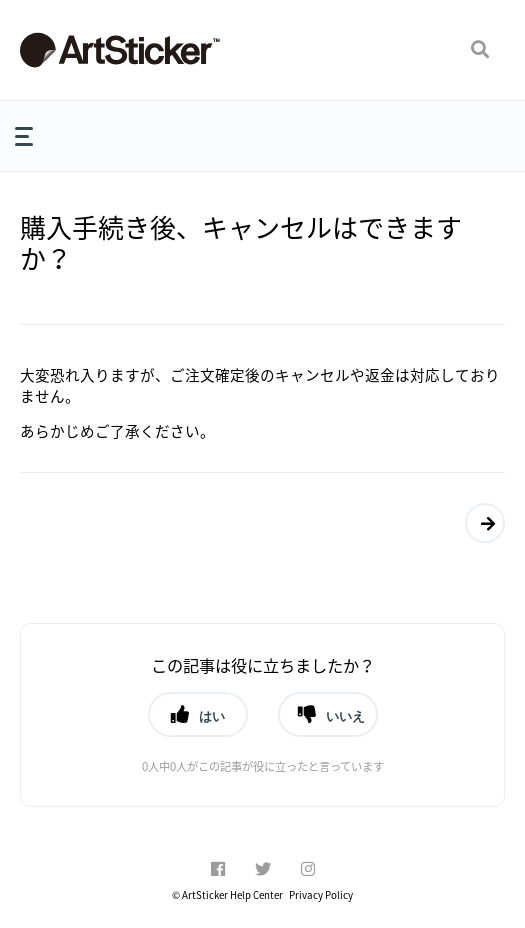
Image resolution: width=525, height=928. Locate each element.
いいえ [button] (345, 716)
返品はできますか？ (480, 523)
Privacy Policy (321, 895)
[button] (480, 50)
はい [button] (212, 716)
